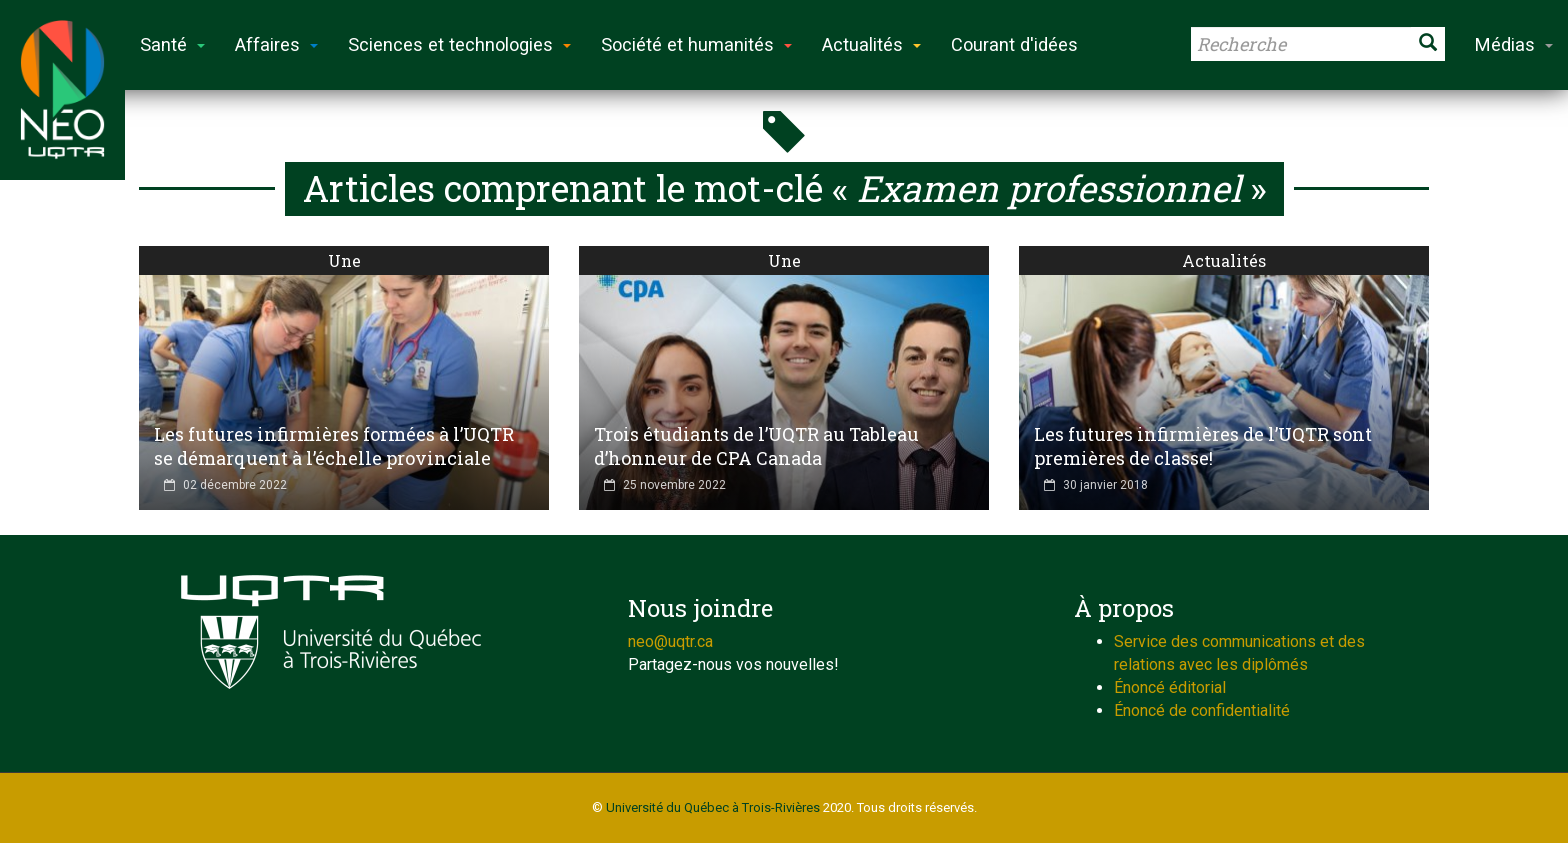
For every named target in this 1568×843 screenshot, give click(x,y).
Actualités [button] (871, 44)
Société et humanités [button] (696, 44)
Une (344, 260)
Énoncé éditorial (1170, 687)
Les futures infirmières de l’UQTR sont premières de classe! (1203, 446)
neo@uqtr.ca (670, 641)
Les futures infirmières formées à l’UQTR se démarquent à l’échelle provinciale (334, 446)
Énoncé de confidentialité (1202, 710)
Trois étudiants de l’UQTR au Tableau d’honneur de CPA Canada (756, 446)
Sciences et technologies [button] (459, 44)
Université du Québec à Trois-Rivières (713, 807)
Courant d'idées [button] (1014, 44)
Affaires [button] (276, 44)
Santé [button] (172, 44)
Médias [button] (1514, 44)
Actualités (1224, 260)
